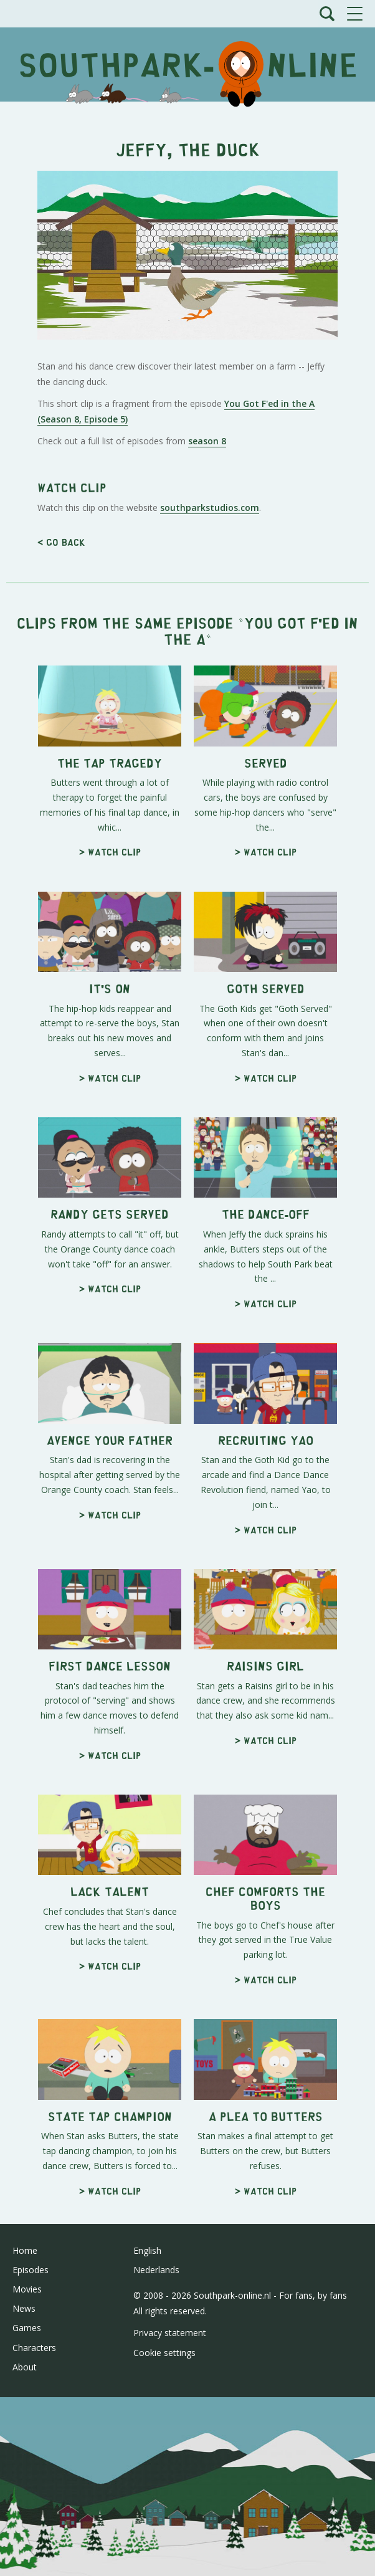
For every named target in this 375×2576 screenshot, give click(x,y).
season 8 (207, 615)
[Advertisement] (187, 201)
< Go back (61, 891)
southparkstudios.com (209, 856)
